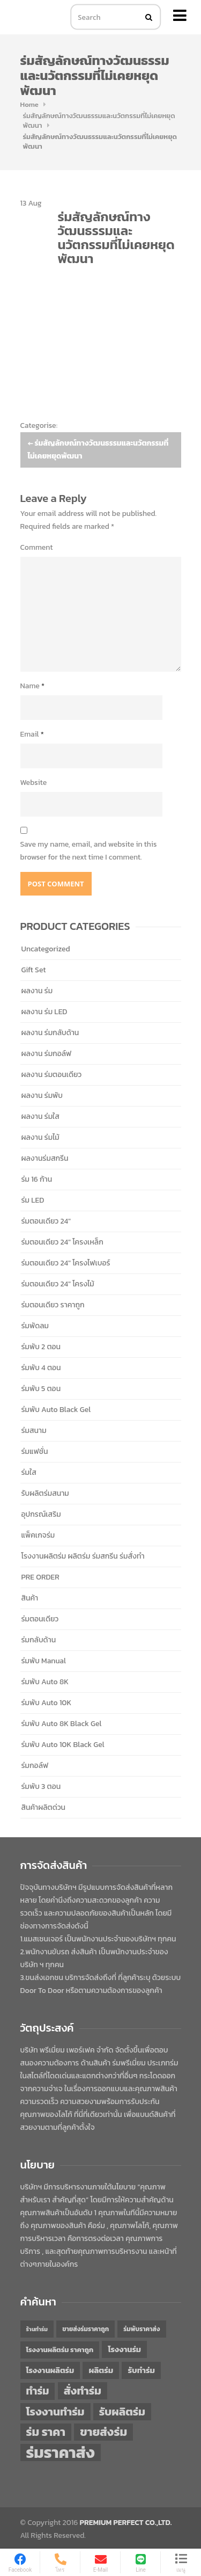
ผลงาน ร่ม (37, 990)
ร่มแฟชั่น (34, 1451)
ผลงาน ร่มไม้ (40, 1137)
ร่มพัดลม (35, 1325)
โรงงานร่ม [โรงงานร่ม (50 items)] (124, 2349)
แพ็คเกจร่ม (38, 1535)
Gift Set (33, 970)
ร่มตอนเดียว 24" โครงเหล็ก (62, 1242)
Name (32, 686)
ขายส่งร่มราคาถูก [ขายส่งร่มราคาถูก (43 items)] (85, 2329)
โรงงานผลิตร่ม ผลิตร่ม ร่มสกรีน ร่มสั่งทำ (83, 1556)
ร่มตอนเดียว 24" (46, 1221)
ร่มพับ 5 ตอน (41, 1388)
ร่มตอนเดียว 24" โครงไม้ (57, 1284)
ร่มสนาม (34, 1430)
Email (32, 734)
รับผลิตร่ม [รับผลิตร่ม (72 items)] (122, 2411)
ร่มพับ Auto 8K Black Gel (61, 1723)
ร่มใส (28, 1472)
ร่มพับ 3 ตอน (41, 1786)
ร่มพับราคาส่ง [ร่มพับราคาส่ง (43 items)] (141, 2329)
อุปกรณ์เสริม (41, 1514)
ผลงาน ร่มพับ (42, 1095)
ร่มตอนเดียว (40, 1619)
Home (29, 104)
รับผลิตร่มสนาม (45, 1493)
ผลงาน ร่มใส (40, 1116)
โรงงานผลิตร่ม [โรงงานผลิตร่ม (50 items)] (50, 2370)
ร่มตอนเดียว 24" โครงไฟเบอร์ (65, 1263)
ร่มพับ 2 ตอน (41, 1346)
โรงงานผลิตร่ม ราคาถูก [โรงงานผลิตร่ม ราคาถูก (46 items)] (60, 2350)
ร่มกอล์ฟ (35, 1765)
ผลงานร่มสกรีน (45, 1158)
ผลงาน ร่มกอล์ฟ (46, 1053)
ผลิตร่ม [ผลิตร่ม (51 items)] (100, 2370)
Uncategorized (45, 949)
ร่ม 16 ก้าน (37, 1179)
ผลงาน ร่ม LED (44, 1011)
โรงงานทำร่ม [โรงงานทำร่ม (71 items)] (55, 2411)
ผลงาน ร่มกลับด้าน (50, 1032)
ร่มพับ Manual (43, 1661)
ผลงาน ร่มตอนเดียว (51, 1074)
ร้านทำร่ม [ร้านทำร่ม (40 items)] (37, 2329)
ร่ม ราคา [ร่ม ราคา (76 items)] (46, 2432)
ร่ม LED (32, 1200)
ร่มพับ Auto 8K (45, 1681)
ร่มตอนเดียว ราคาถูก (53, 1305)
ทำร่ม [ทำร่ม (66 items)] (37, 2391)
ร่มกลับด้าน (38, 1640)
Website (33, 782)
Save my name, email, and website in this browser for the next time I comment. (88, 851)
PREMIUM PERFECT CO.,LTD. (126, 2522)
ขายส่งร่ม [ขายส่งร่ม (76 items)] (103, 2432)
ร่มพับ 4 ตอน (41, 1367)
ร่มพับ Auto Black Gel (56, 1409)
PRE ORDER (40, 1577)
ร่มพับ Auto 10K (46, 1702)
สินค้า (30, 1598)
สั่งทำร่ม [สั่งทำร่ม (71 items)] (82, 2390)
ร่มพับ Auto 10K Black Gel (63, 1744)
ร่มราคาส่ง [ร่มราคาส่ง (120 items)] (60, 2452)
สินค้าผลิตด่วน (43, 1807)
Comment (36, 547)
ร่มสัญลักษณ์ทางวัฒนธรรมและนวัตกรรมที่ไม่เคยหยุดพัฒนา (99, 120)
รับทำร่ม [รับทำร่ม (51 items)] (141, 2370)
